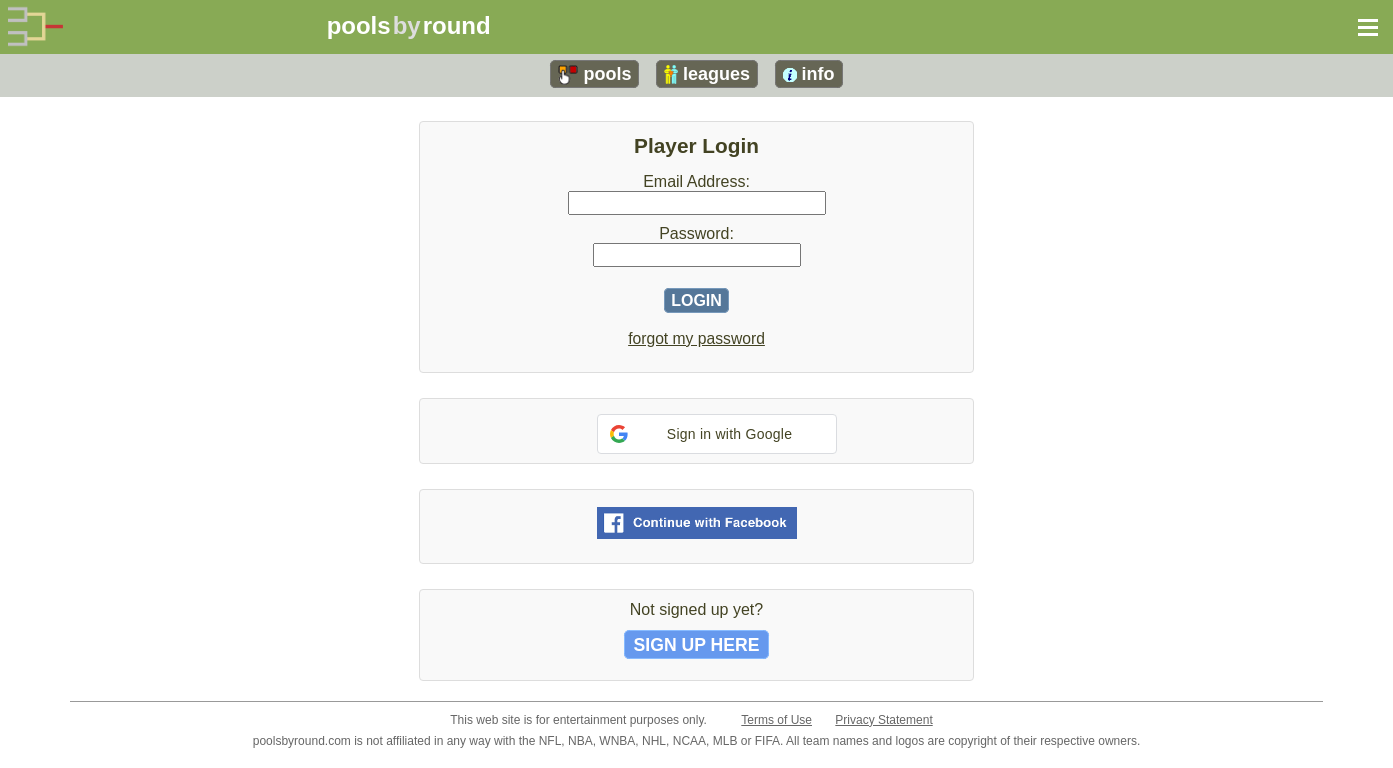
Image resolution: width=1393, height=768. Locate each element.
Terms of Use (776, 720)
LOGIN (696, 300)
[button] (717, 434)
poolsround (409, 25)
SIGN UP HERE (697, 644)
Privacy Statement (883, 720)
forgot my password (696, 338)
